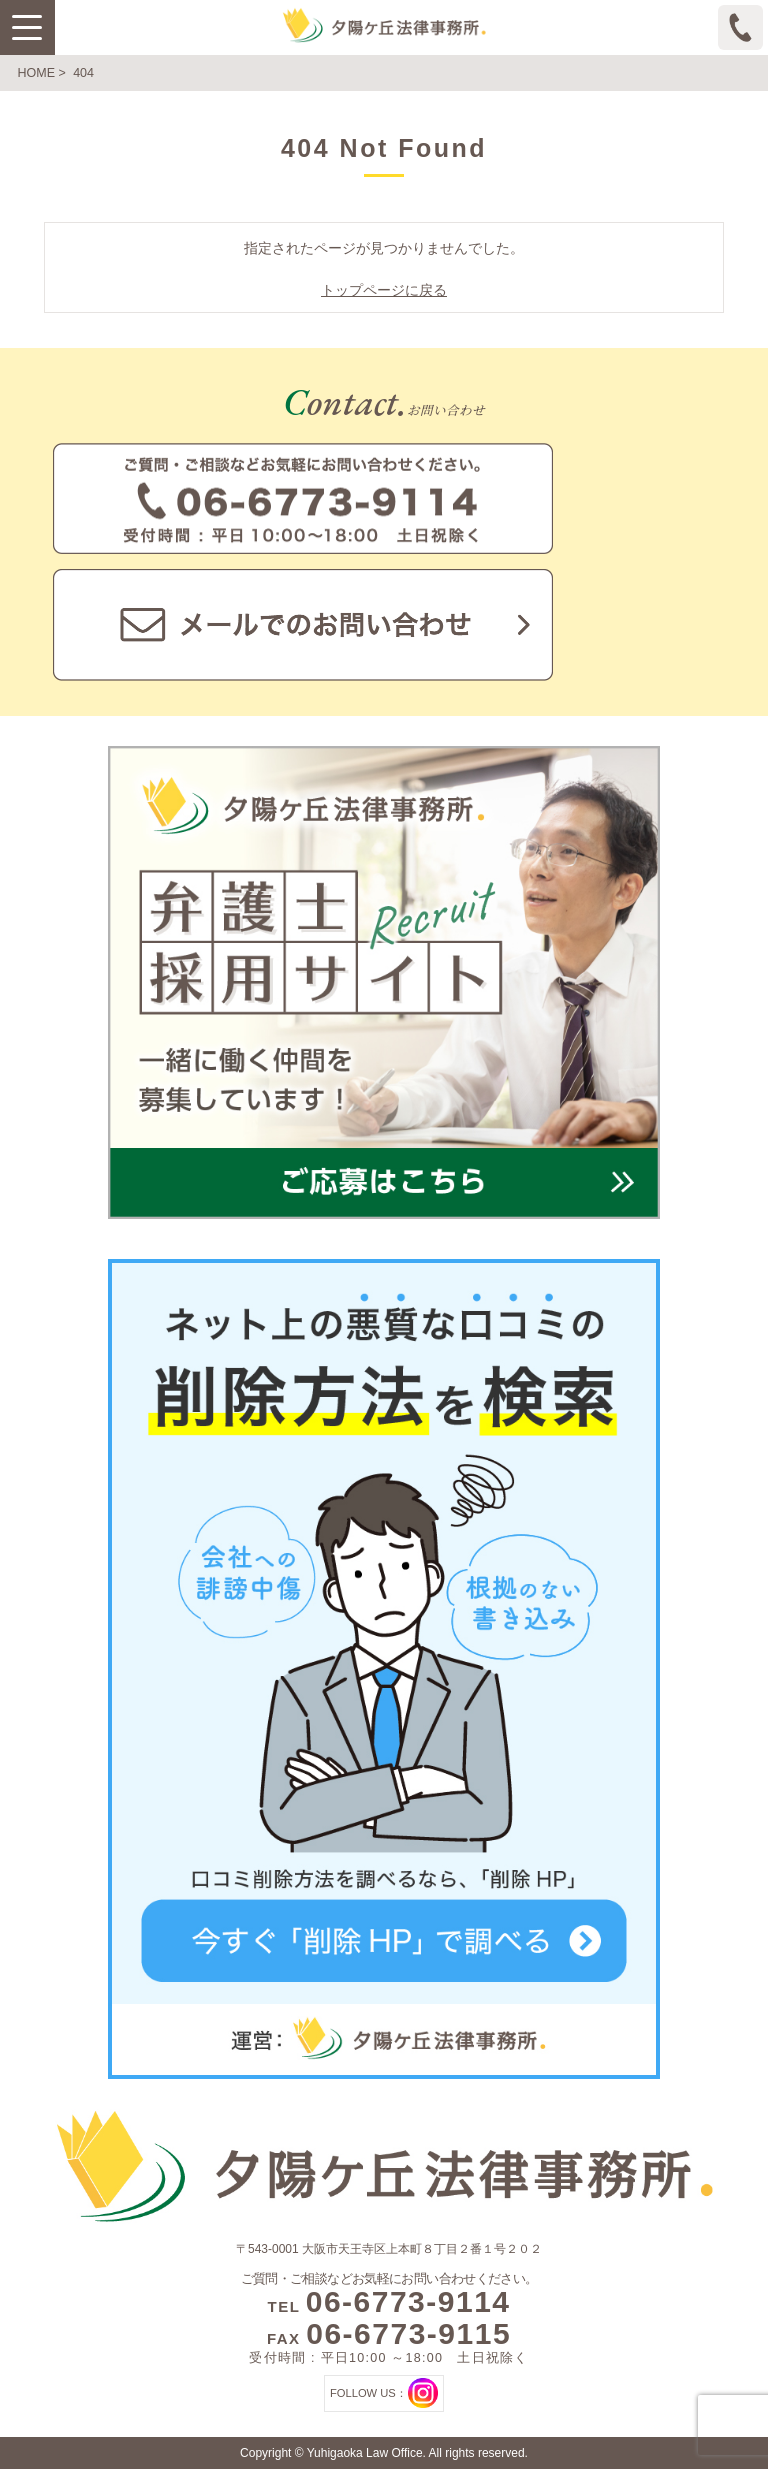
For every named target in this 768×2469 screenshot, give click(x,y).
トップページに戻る (384, 290)
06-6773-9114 (408, 2301)
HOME (37, 73)
